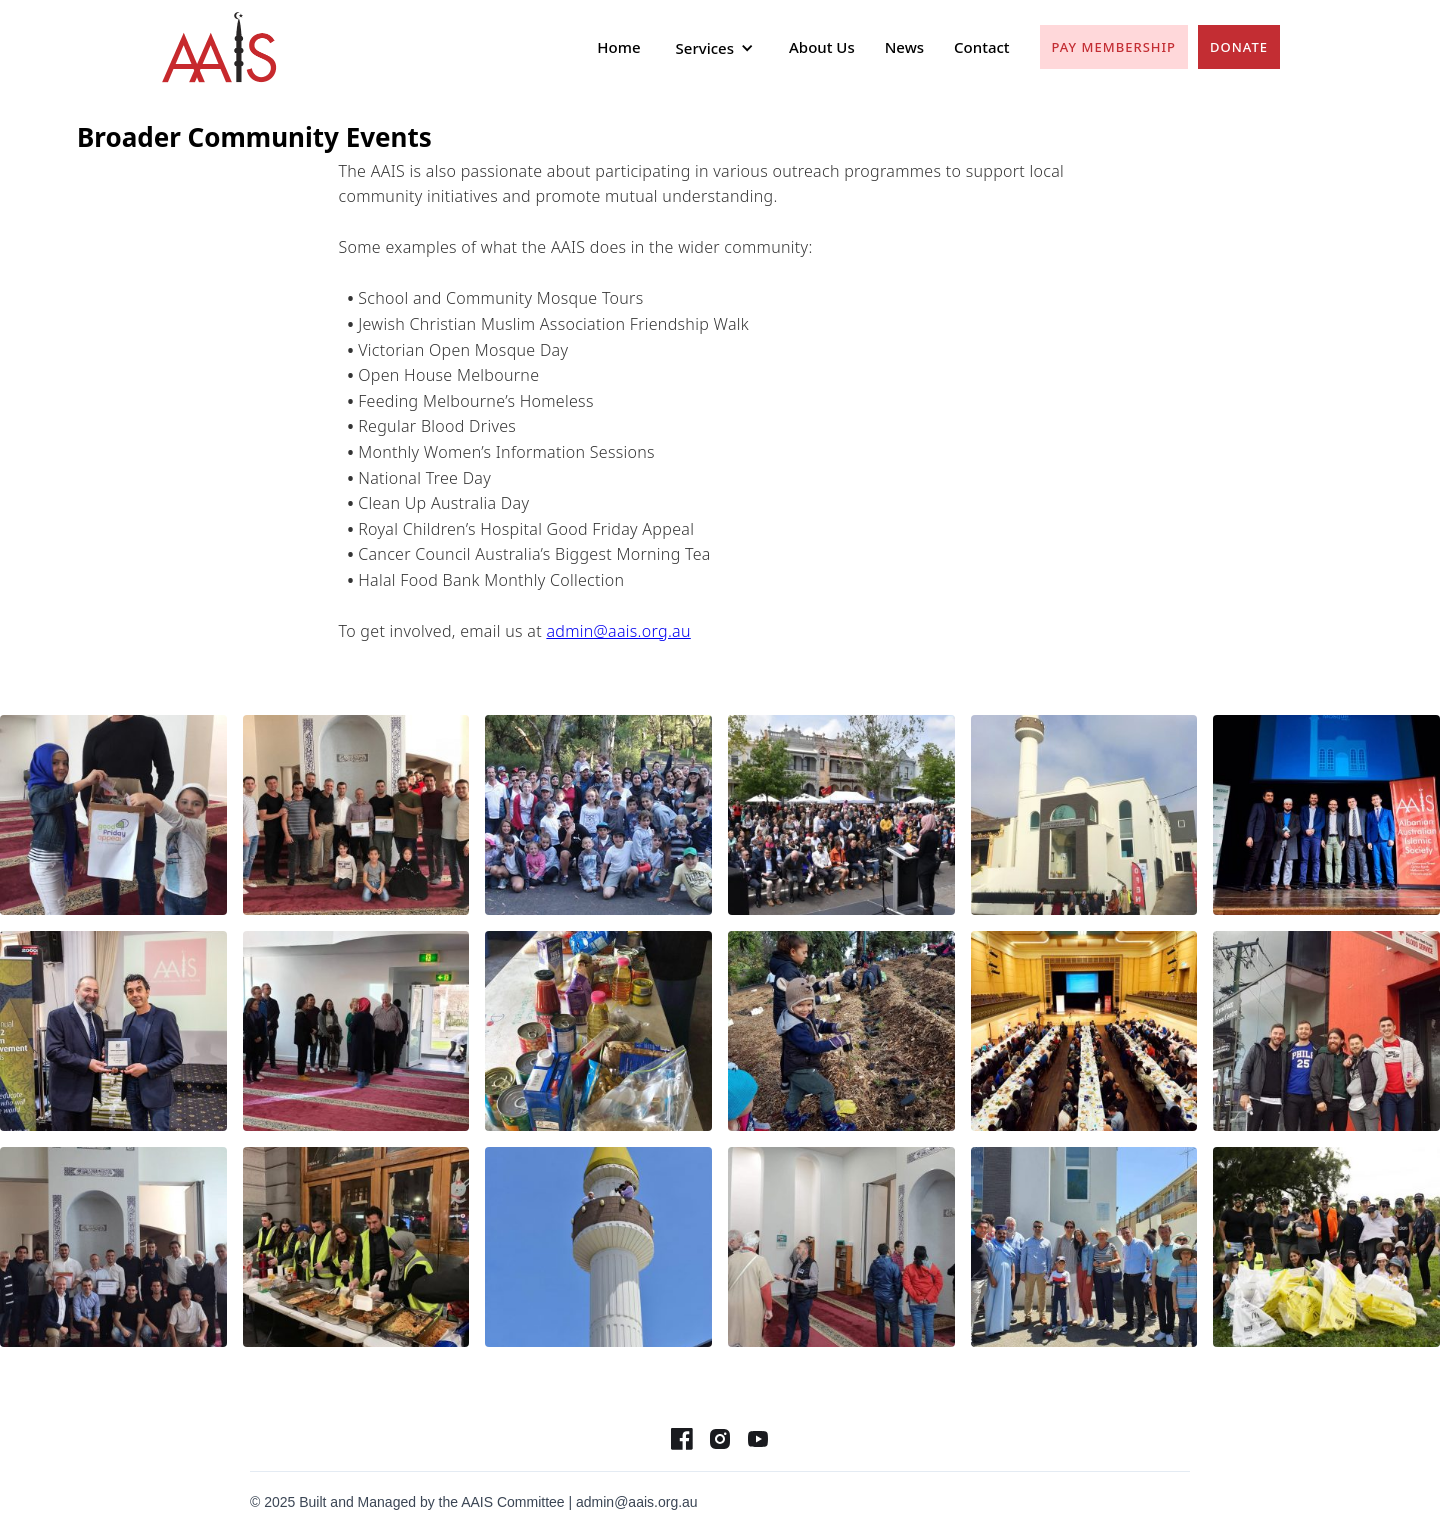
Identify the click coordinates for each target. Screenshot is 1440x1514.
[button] (715, 48)
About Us (822, 47)
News (904, 47)
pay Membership (1114, 47)
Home (618, 47)
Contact (982, 47)
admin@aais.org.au (618, 631)
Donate (1239, 47)
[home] (219, 47)
